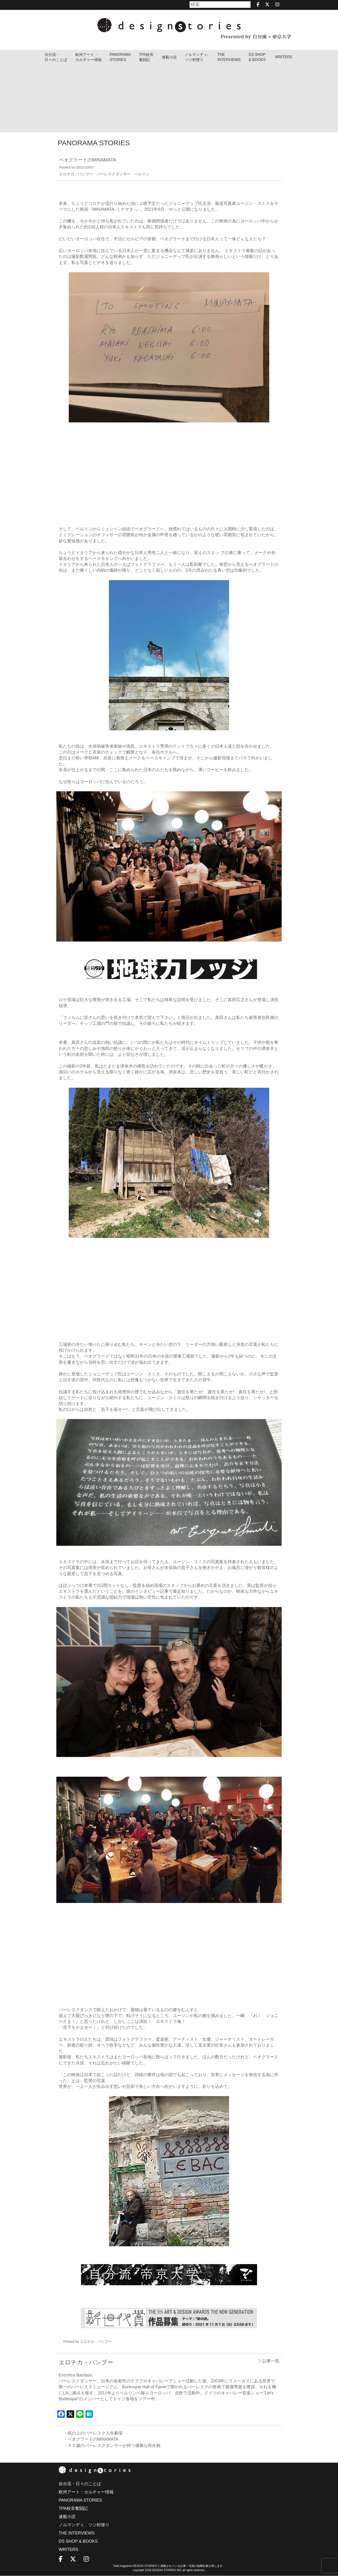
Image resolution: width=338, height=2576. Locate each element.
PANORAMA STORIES (120, 57)
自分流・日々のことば (56, 57)
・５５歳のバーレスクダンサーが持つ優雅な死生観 (112, 2445)
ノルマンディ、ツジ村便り (84, 2525)
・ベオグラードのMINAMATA (91, 2439)
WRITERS (283, 57)
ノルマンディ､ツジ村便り (197, 57)
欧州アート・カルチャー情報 (88, 57)
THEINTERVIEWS (229, 57)
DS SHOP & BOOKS (257, 57)
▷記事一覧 (268, 2360)
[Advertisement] (169, 99)
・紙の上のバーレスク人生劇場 (93, 2433)
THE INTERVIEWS (77, 2533)
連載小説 (169, 57)
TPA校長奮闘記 (146, 57)
